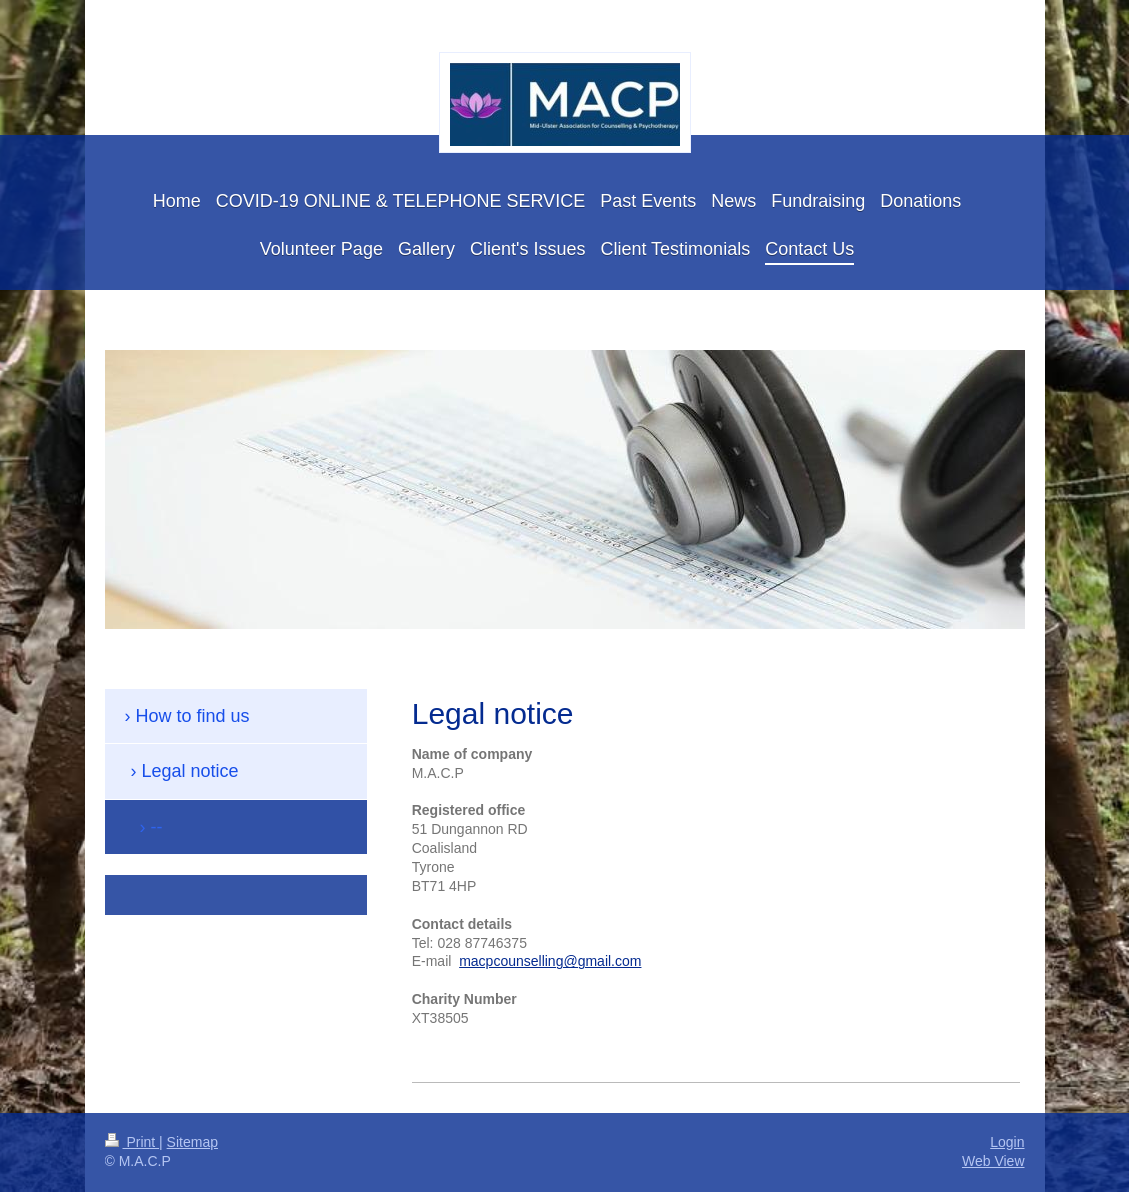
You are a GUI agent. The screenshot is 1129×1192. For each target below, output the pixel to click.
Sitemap (192, 1142)
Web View (993, 1161)
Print (132, 1142)
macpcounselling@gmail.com (550, 961)
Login (1007, 1142)
